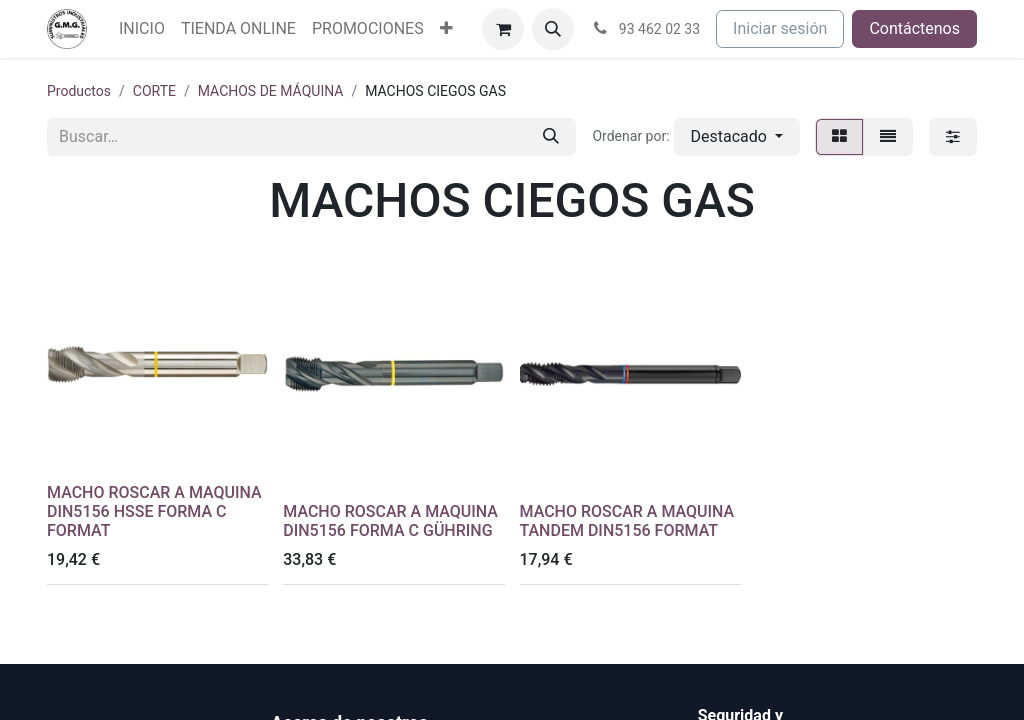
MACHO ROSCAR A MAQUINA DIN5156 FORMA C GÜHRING (390, 521)
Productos (79, 91)
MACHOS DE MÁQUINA (271, 91)
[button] (553, 29)
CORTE (154, 91)
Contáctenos (914, 28)
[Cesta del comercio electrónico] (503, 29)
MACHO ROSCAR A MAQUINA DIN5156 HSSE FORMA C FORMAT (154, 511)
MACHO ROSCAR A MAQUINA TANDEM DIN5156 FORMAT (627, 521)
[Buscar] (551, 137)
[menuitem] (142, 29)
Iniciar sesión (780, 28)
